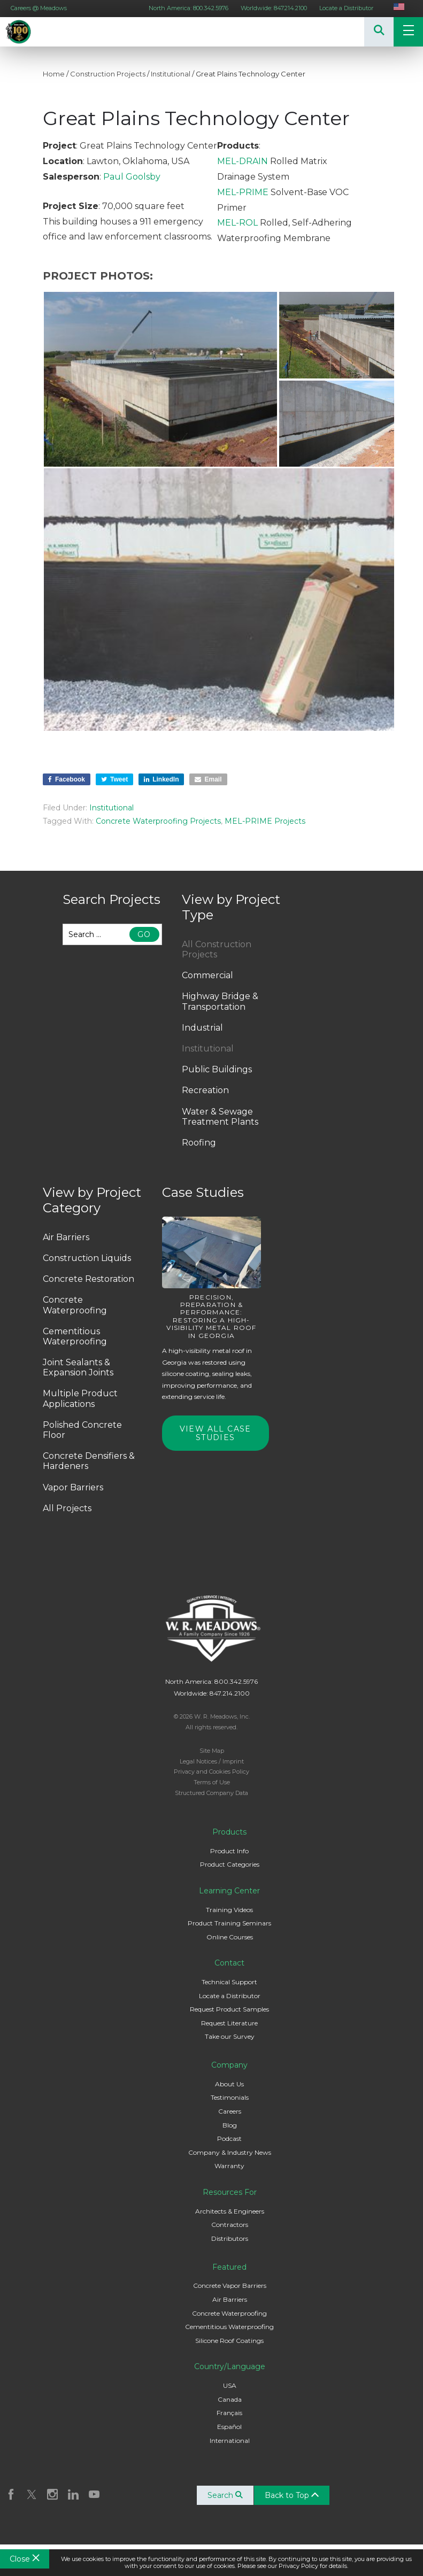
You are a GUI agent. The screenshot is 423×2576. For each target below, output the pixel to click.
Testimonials (230, 2097)
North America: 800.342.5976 (188, 8)
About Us (229, 2084)
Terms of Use (212, 1782)
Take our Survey (230, 2036)
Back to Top (292, 2495)
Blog (229, 2125)
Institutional (170, 73)
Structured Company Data (211, 1793)
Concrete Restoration (88, 1279)
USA (229, 2385)
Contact (229, 1963)
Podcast (229, 2138)
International (230, 2440)
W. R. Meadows (32, 32)
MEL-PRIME (242, 192)
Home (54, 73)
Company (229, 2065)
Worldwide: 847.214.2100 (274, 8)
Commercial (207, 975)
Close (25, 2559)
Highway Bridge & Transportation (220, 1001)
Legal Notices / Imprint (212, 1761)
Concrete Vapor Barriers (229, 2285)
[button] (160, 379)
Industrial (202, 1028)
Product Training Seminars (229, 1923)
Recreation (205, 1090)
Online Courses (229, 1937)
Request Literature (229, 2023)
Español (229, 2427)
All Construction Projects (216, 949)
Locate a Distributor (346, 8)
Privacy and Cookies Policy (211, 1771)
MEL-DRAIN (242, 161)
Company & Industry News (229, 2152)
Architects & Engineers (229, 2211)
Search (225, 2495)
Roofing (199, 1143)
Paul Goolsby (131, 177)
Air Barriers (66, 1237)
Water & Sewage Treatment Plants (220, 1117)
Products (229, 1832)
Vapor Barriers (73, 1487)
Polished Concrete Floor (82, 1430)
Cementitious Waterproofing (75, 1336)
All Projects (67, 1508)
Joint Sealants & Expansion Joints (78, 1367)
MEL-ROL (237, 223)
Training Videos (229, 1910)
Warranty (229, 2166)
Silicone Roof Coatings (229, 2341)
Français (229, 2413)
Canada (230, 2399)
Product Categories (229, 1864)
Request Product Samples (229, 2009)
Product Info (229, 1851)
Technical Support (229, 1982)
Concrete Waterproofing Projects (158, 821)
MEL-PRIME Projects (265, 821)
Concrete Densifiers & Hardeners (89, 1461)
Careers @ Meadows (39, 8)
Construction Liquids (87, 1258)
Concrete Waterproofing (75, 1305)
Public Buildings (217, 1069)
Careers (229, 2111)
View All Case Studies (215, 1433)
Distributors (229, 2238)
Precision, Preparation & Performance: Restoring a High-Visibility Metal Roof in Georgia (211, 1316)
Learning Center (229, 1891)
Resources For (230, 2192)
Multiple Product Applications (80, 1398)
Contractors (229, 2225)
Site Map (211, 1750)
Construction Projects (107, 73)
